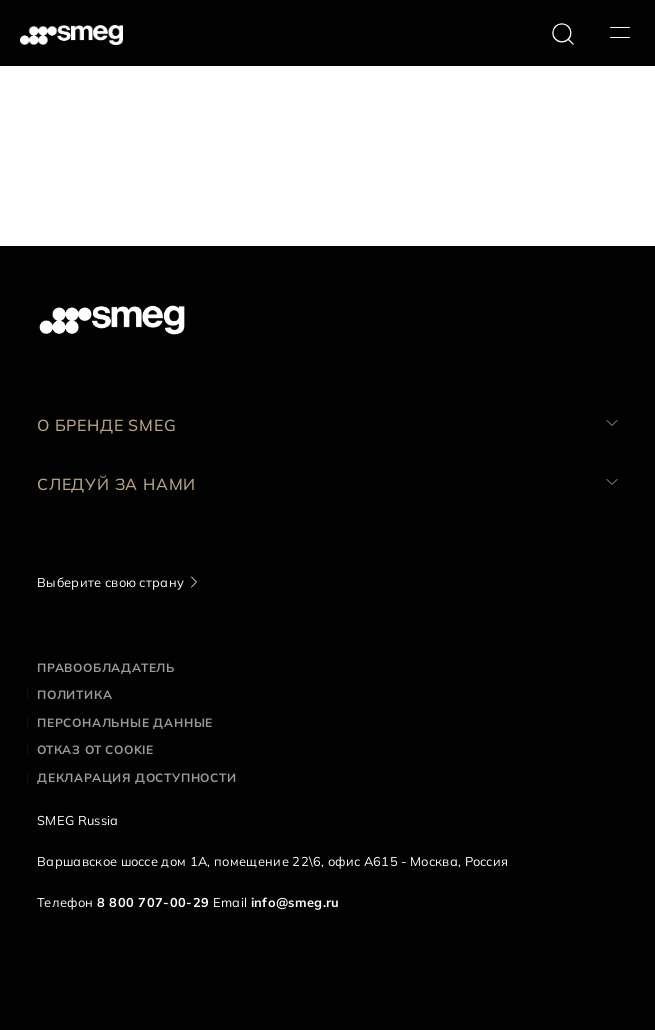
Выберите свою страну (110, 582)
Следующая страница (326, 213)
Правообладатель (106, 667)
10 (228, 213)
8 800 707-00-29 (153, 902)
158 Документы (62, 213)
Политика (74, 694)
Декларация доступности (137, 777)
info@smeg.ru (295, 902)
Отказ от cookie (95, 749)
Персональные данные (125, 722)
